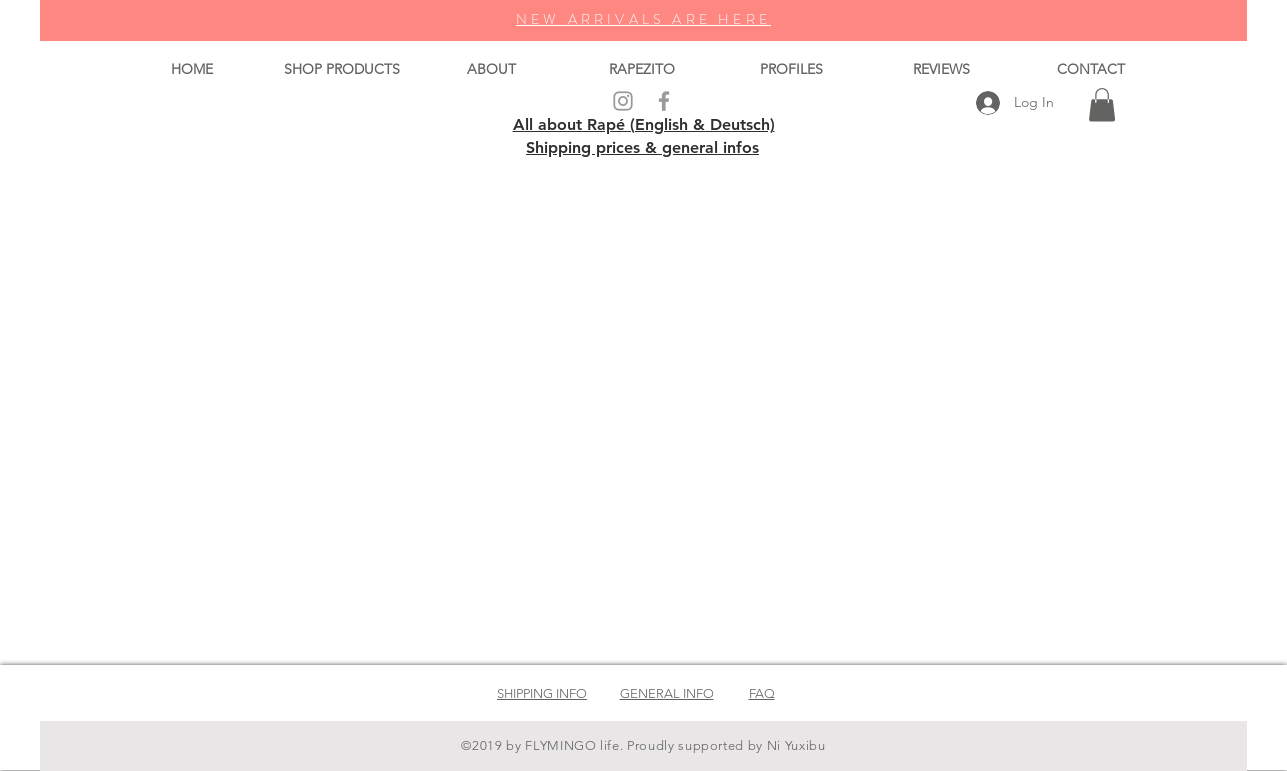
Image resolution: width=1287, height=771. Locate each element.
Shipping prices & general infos (642, 147)
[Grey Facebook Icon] (664, 101)
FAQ (762, 693)
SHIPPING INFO (542, 693)
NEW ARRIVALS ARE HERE (643, 19)
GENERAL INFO (667, 693)
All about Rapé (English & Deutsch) (644, 124)
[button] (1102, 104)
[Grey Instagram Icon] (623, 101)
